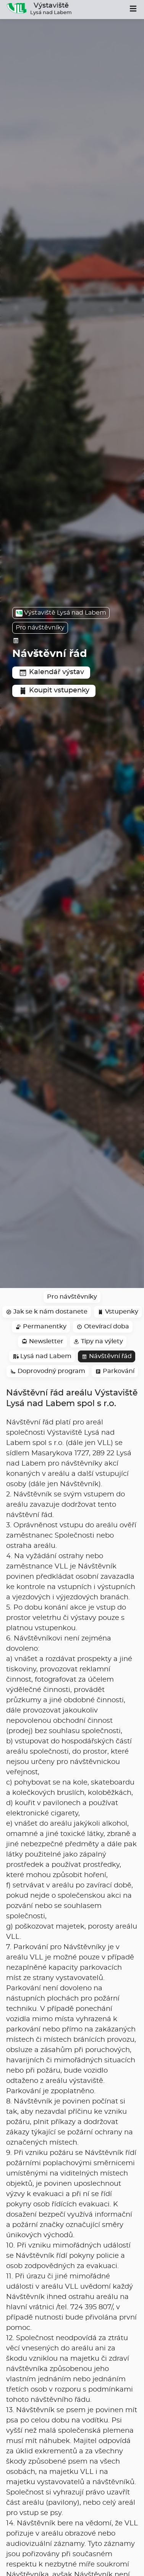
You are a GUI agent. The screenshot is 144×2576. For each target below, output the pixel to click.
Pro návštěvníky (40, 628)
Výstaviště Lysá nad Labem (61, 613)
